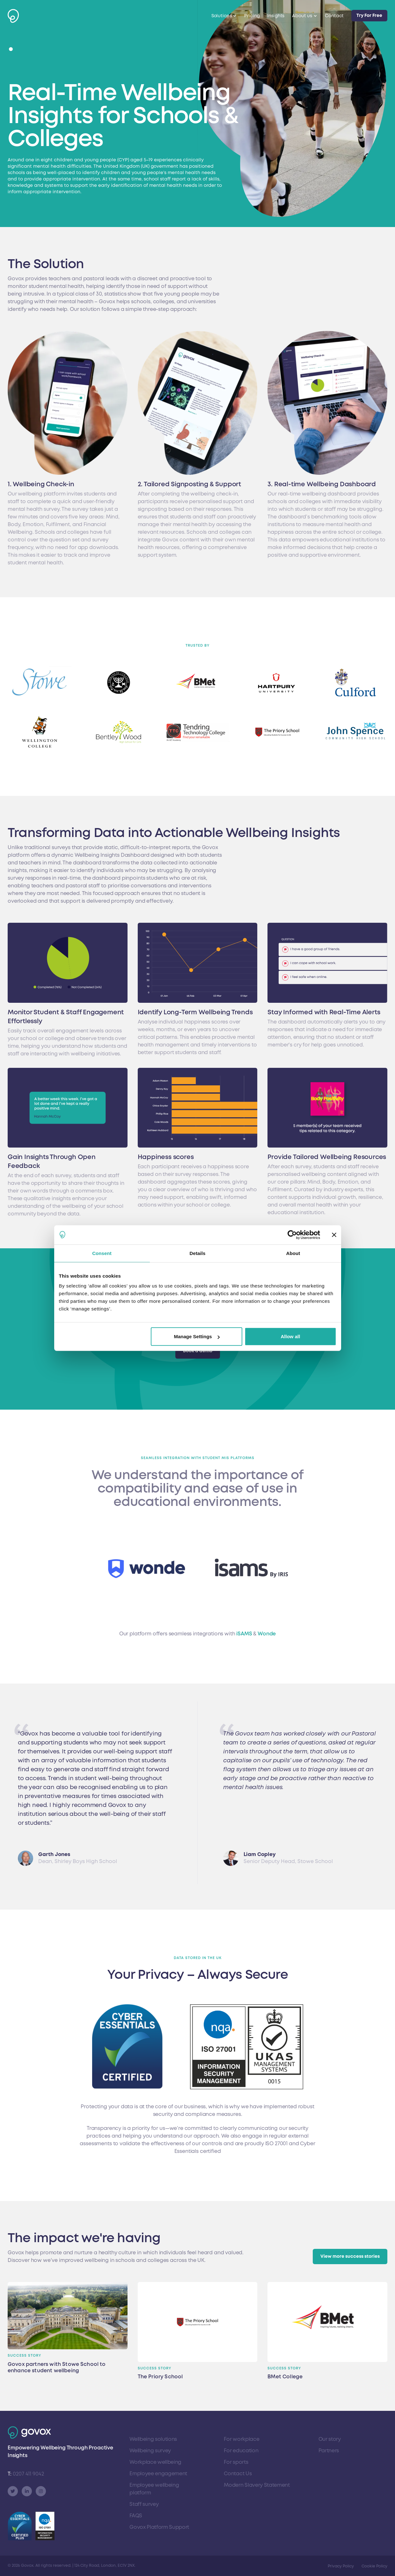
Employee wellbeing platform (154, 2489)
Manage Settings (197, 1336)
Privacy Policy (341, 2566)
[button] (11, 49)
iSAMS (244, 1633)
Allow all (290, 1336)
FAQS (135, 2515)
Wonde (267, 1633)
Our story (329, 2439)
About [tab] (293, 1253)
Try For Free (369, 15)
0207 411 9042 (26, 2473)
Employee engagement (158, 2473)
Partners (328, 2450)
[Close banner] (334, 1234)
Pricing (252, 16)
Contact (334, 16)
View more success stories (350, 2256)
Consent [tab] (102, 1253)
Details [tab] (198, 1253)
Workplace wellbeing (155, 2462)
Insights (275, 16)
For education (241, 2450)
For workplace (241, 2439)
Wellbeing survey (150, 2450)
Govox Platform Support (159, 2527)
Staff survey (143, 2504)
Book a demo (197, 1351)
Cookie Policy (374, 2566)
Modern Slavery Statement (256, 2485)
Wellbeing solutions (153, 2439)
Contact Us (238, 2473)
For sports (236, 2462)
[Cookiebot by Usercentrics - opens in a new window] (292, 1234)
